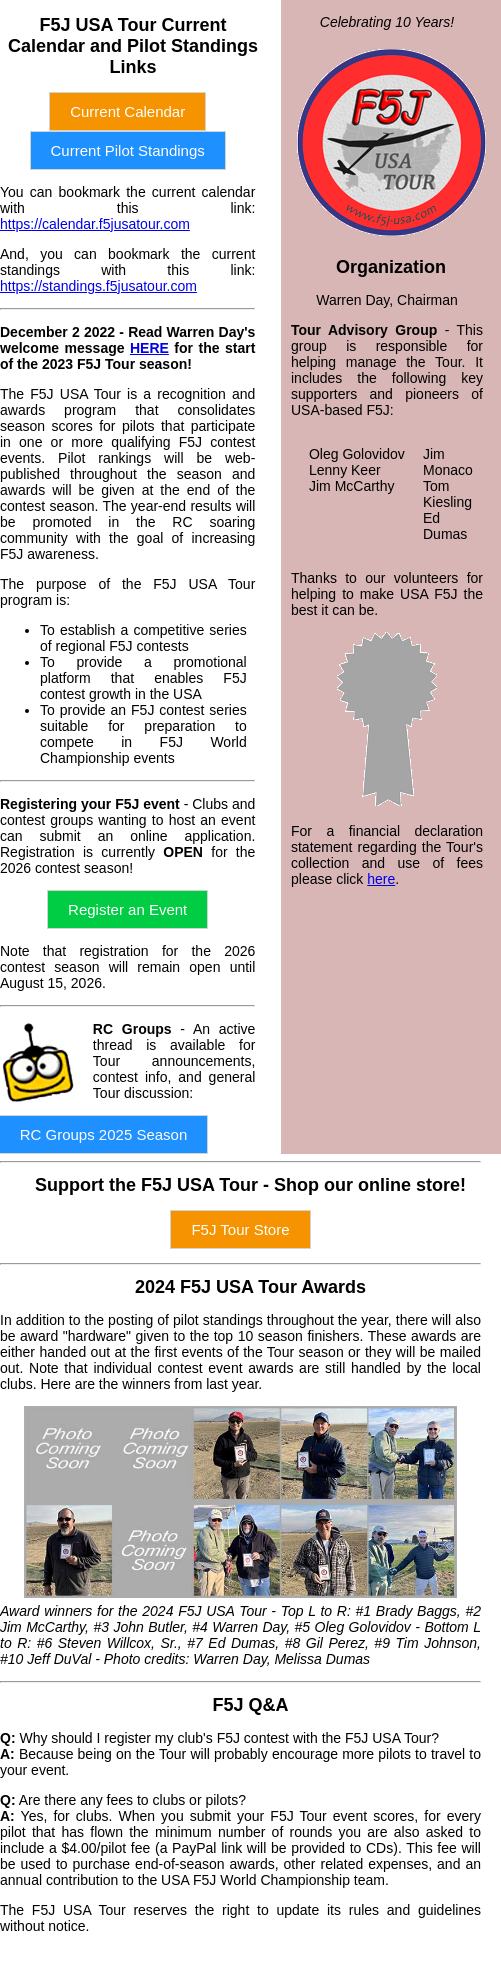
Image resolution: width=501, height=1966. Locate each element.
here (381, 879)
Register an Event (127, 909)
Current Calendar (127, 111)
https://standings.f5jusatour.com (98, 286)
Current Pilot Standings (128, 150)
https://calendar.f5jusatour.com (95, 224)
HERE (149, 348)
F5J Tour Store (240, 1229)
